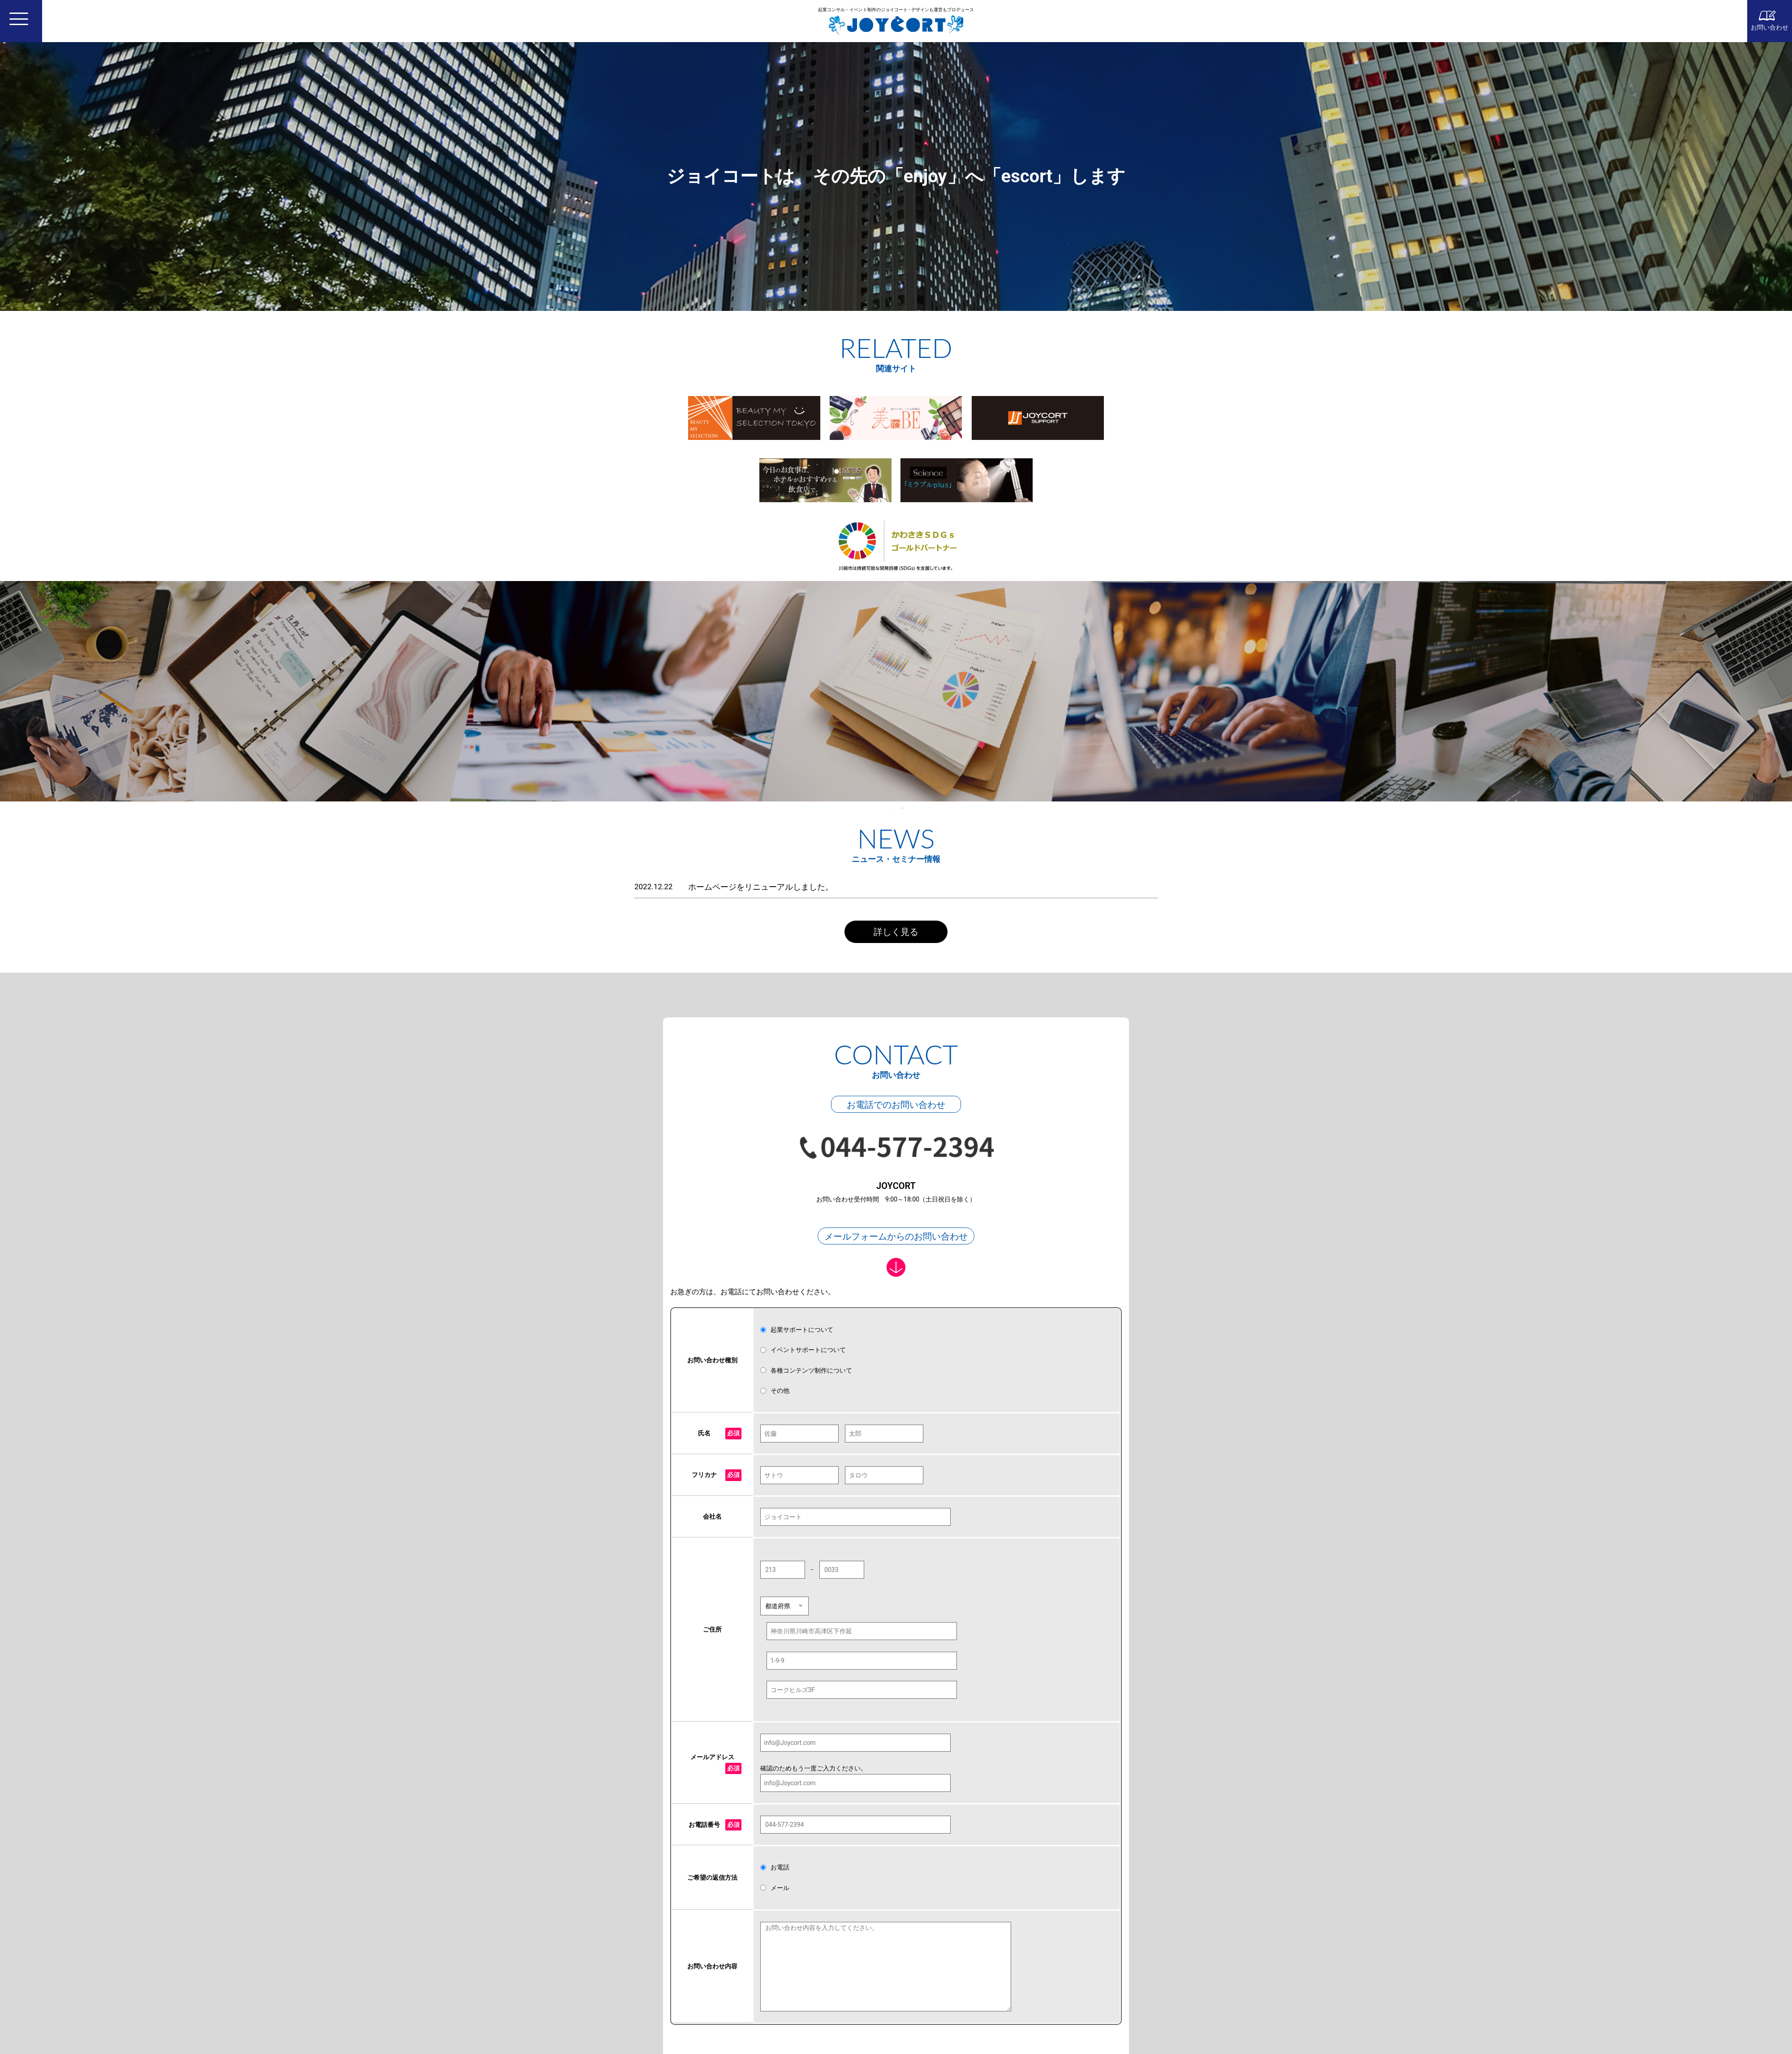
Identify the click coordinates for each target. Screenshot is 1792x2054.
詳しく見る (896, 931)
